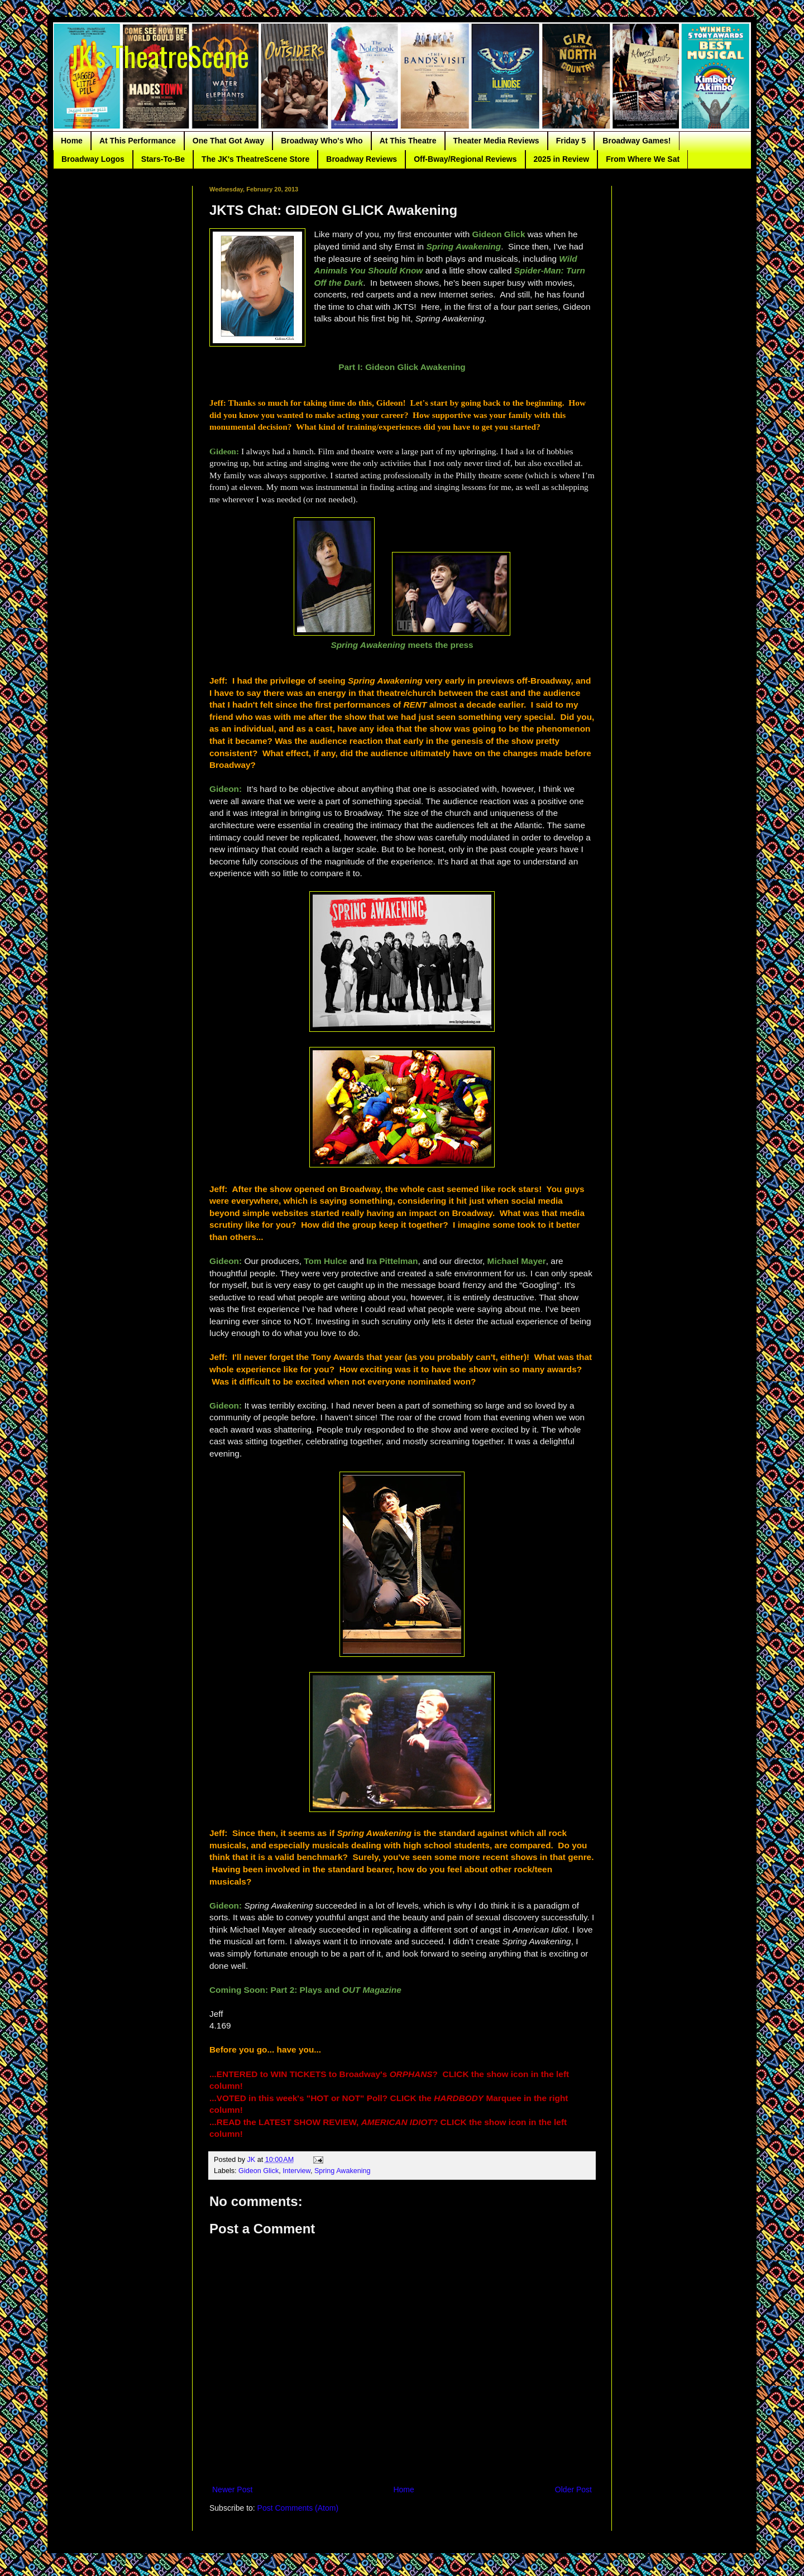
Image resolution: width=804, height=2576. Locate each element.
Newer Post (232, 2489)
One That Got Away (228, 140)
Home (72, 140)
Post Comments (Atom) (297, 2507)
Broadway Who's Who (321, 140)
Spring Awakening (342, 2171)
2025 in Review (562, 159)
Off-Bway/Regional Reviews (465, 159)
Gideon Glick (258, 2171)
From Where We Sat (642, 159)
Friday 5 (571, 140)
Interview (296, 2171)
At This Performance (137, 140)
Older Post (573, 2489)
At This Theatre (408, 140)
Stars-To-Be (163, 159)
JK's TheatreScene (159, 55)
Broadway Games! (636, 140)
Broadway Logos (93, 159)
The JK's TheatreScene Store (255, 159)
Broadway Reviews (361, 159)
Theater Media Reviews (496, 140)
